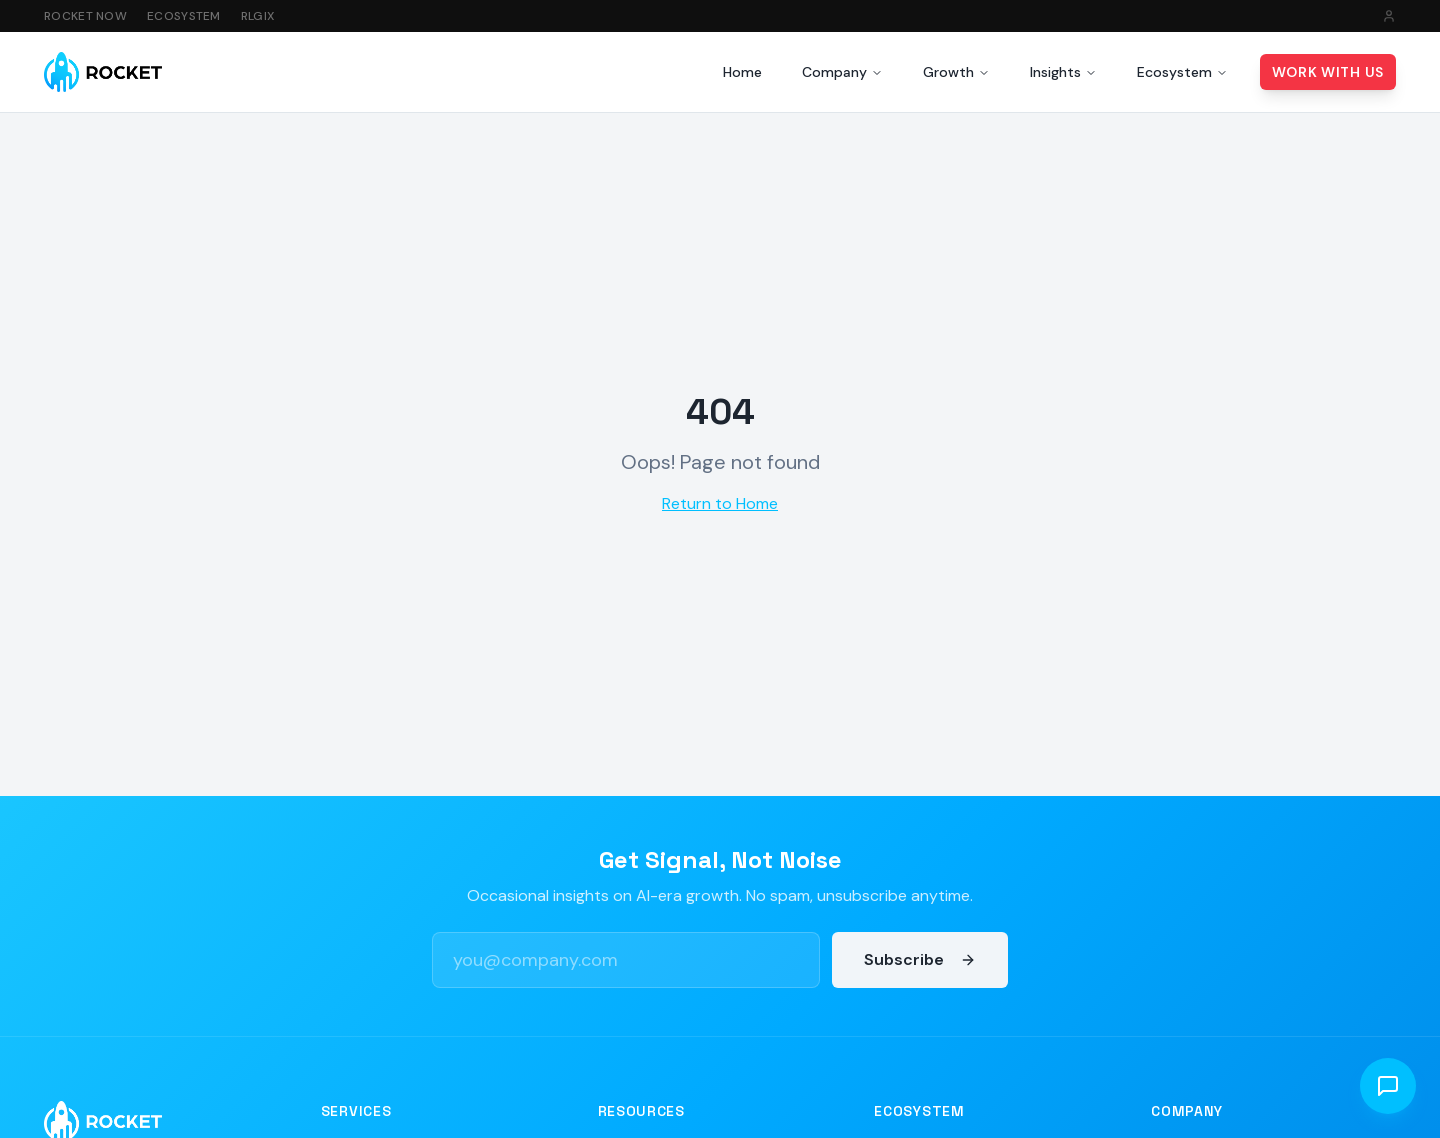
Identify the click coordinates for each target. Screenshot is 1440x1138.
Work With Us (1328, 72)
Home (742, 72)
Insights (1063, 72)
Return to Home (720, 503)
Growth (956, 72)
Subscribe (920, 959)
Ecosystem (184, 16)
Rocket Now (85, 16)
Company (842, 72)
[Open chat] (1388, 1086)
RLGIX (258, 16)
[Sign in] (1389, 16)
